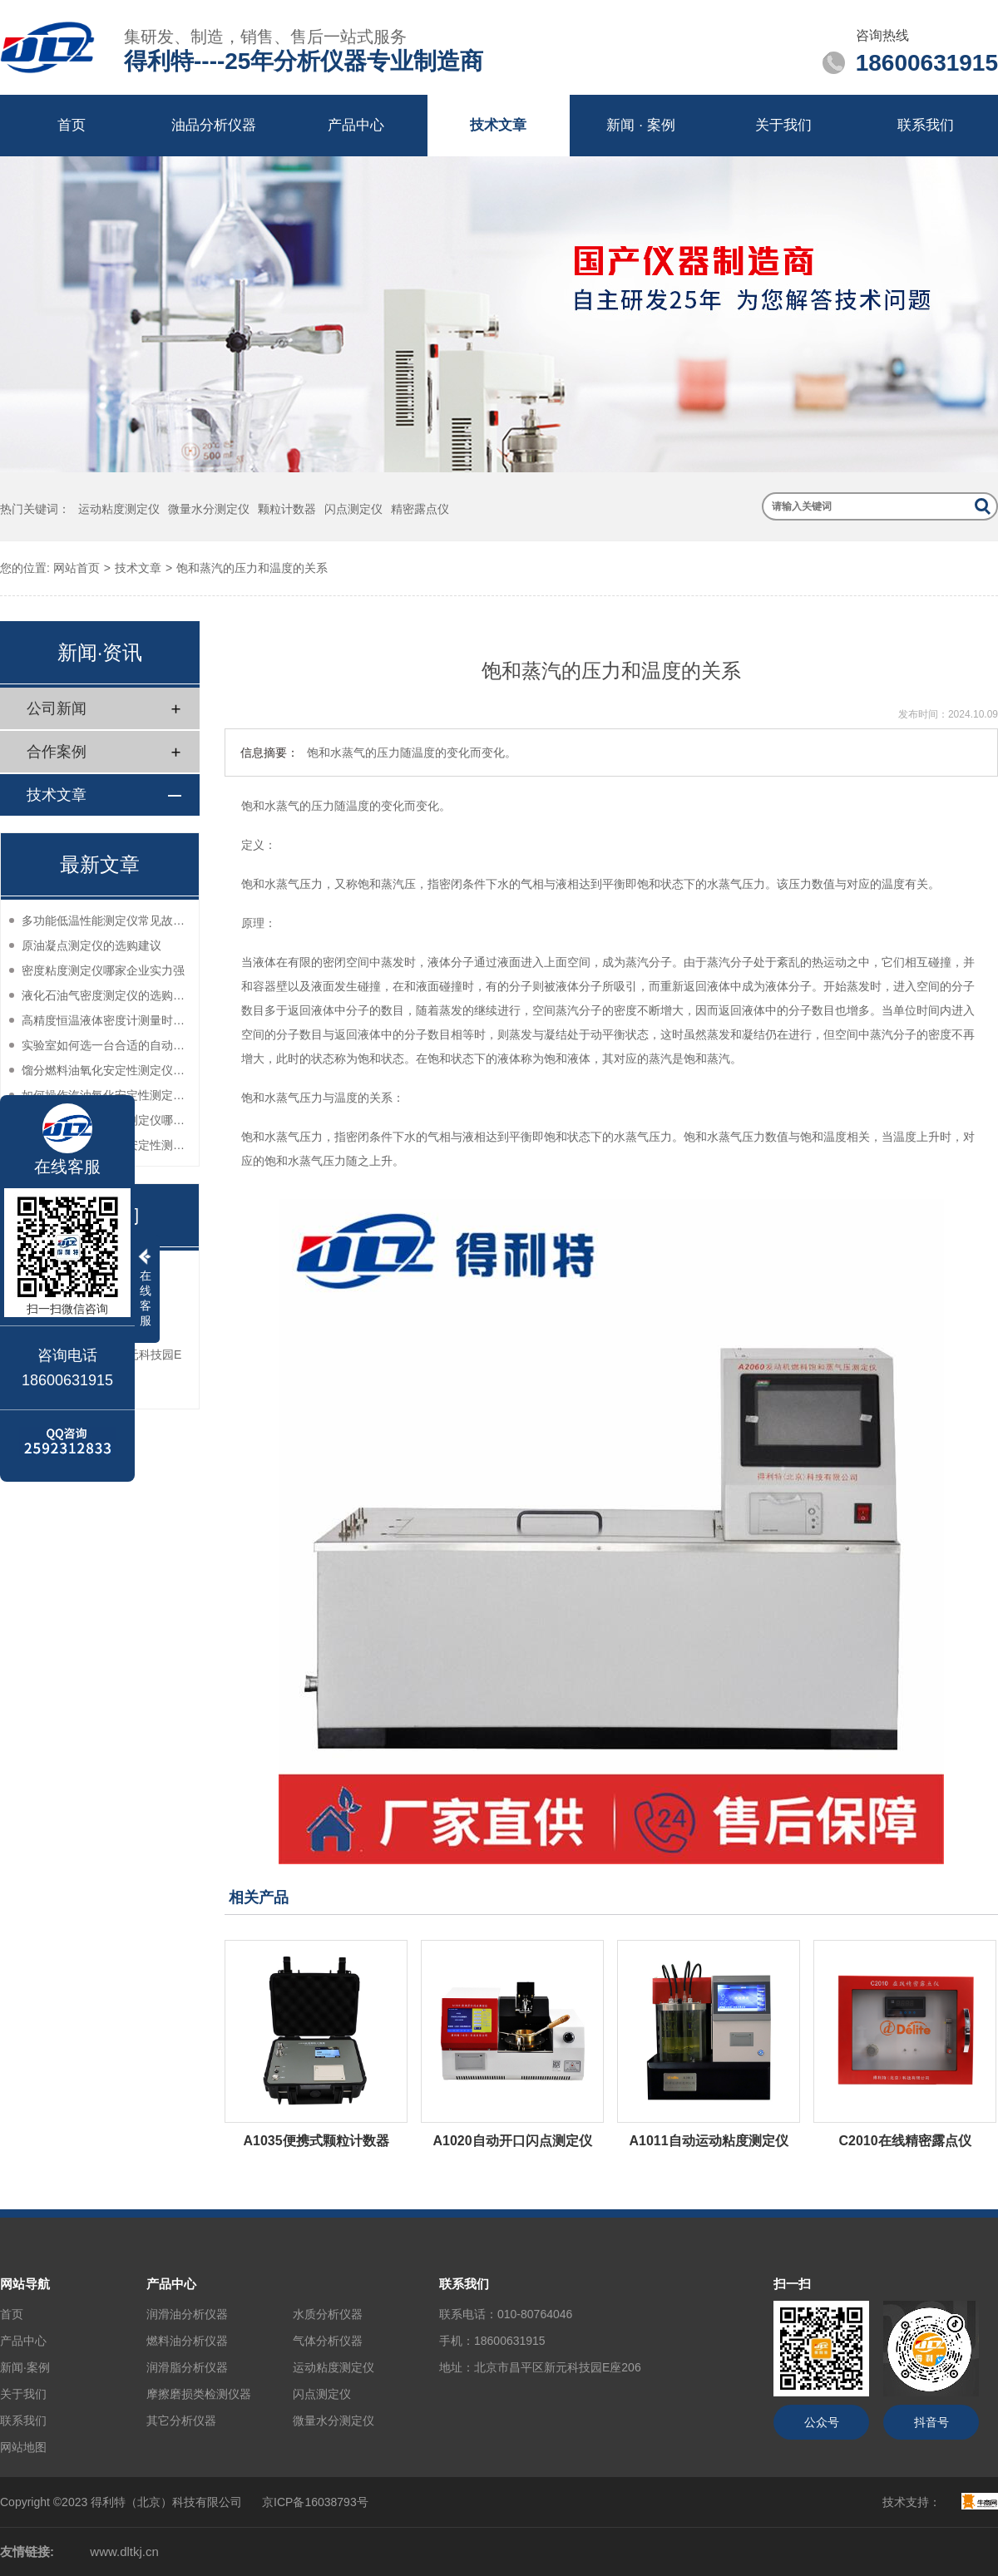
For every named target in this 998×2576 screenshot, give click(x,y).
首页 (71, 125)
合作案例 (56, 751)
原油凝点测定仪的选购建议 (91, 945)
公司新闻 (56, 708)
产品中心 (356, 125)
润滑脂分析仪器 (187, 2367)
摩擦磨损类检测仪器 (198, 2394)
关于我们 (783, 125)
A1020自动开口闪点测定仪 (511, 2141)
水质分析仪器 (328, 2314)
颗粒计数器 (287, 509)
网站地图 (23, 2447)
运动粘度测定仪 (119, 509)
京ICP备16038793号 (315, 2502)
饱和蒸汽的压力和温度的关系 (252, 568)
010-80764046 (534, 2314)
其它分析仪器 (181, 2420)
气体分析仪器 (328, 2340)
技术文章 (498, 125)
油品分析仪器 (213, 125)
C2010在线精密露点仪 (904, 2141)
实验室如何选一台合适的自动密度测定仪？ (106, 1045)
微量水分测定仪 (209, 509)
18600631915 (510, 2340)
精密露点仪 (420, 509)
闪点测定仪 (353, 509)
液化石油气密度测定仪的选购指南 (106, 995)
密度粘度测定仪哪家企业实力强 (103, 970)
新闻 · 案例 (640, 125)
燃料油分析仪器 (187, 2340)
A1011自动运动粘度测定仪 (708, 2141)
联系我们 (925, 125)
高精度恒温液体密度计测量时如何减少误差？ (106, 1020)
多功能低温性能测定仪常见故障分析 (106, 920)
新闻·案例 (25, 2367)
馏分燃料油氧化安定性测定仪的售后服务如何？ (106, 1070)
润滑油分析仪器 (187, 2314)
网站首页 (76, 568)
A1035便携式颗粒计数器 (315, 2141)
